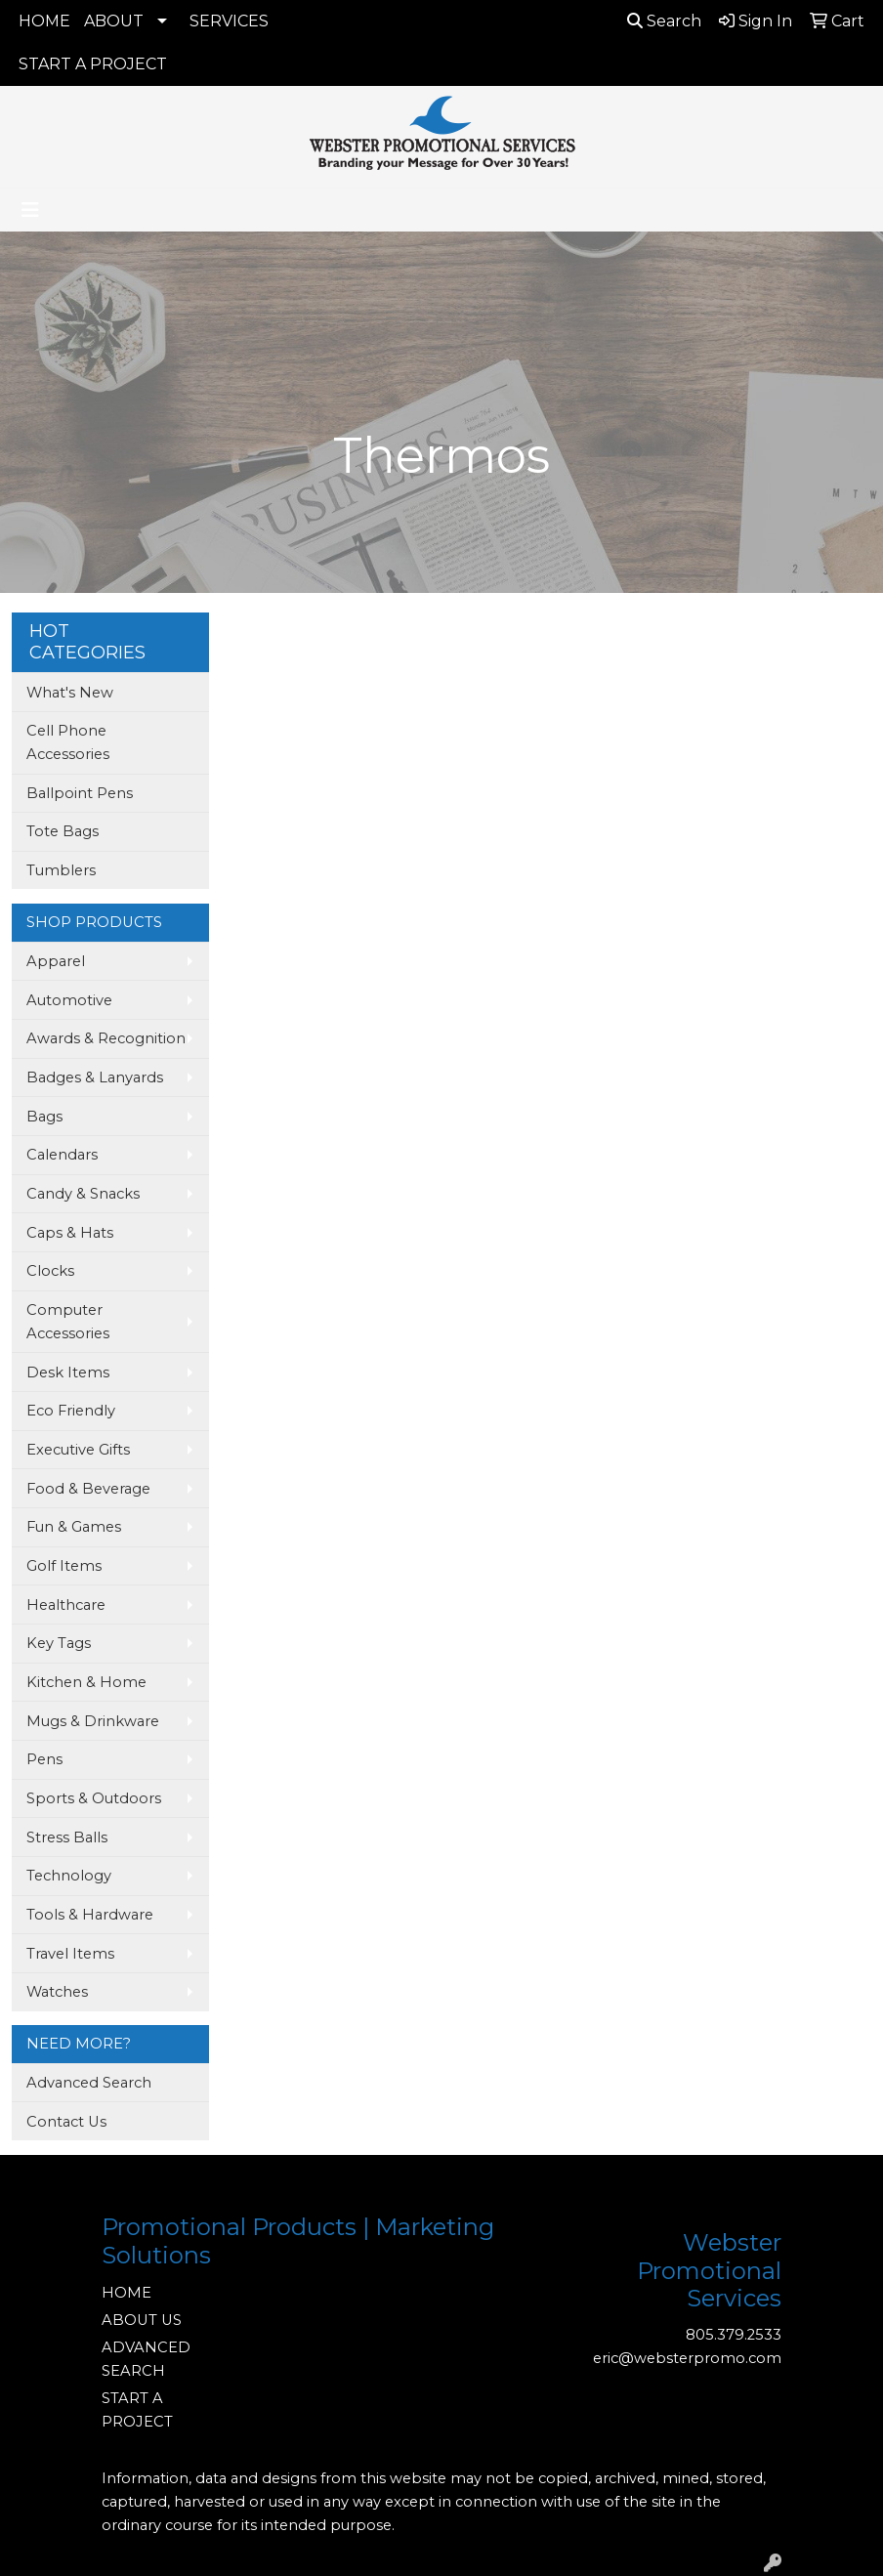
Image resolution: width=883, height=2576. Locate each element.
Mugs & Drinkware (92, 1721)
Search (664, 21)
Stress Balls (66, 1837)
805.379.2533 (733, 2335)
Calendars (62, 1154)
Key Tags (58, 1643)
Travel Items (70, 1954)
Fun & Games (73, 1527)
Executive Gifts (78, 1449)
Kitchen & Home (86, 1682)
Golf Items (64, 1566)
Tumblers (61, 870)
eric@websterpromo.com (687, 2358)
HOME (44, 21)
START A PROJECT (93, 64)
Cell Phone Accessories (67, 742)
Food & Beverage (88, 1489)
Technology (68, 1875)
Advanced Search (88, 2082)
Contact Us (66, 2122)
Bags (44, 1116)
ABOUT (114, 21)
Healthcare (65, 1605)
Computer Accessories (67, 1321)
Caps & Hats (69, 1233)
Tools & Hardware (89, 1914)
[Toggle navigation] (30, 210)
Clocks (50, 1271)
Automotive (69, 1000)
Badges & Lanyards (94, 1077)
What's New (69, 692)
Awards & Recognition (106, 1038)
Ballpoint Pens (79, 793)
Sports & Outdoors (93, 1798)
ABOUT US (142, 2320)
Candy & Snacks (83, 1194)
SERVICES (229, 21)
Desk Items (67, 1372)
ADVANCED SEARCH (146, 2359)
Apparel (55, 961)
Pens (44, 1759)
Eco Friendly (70, 1410)
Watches (57, 1992)
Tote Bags (62, 831)
